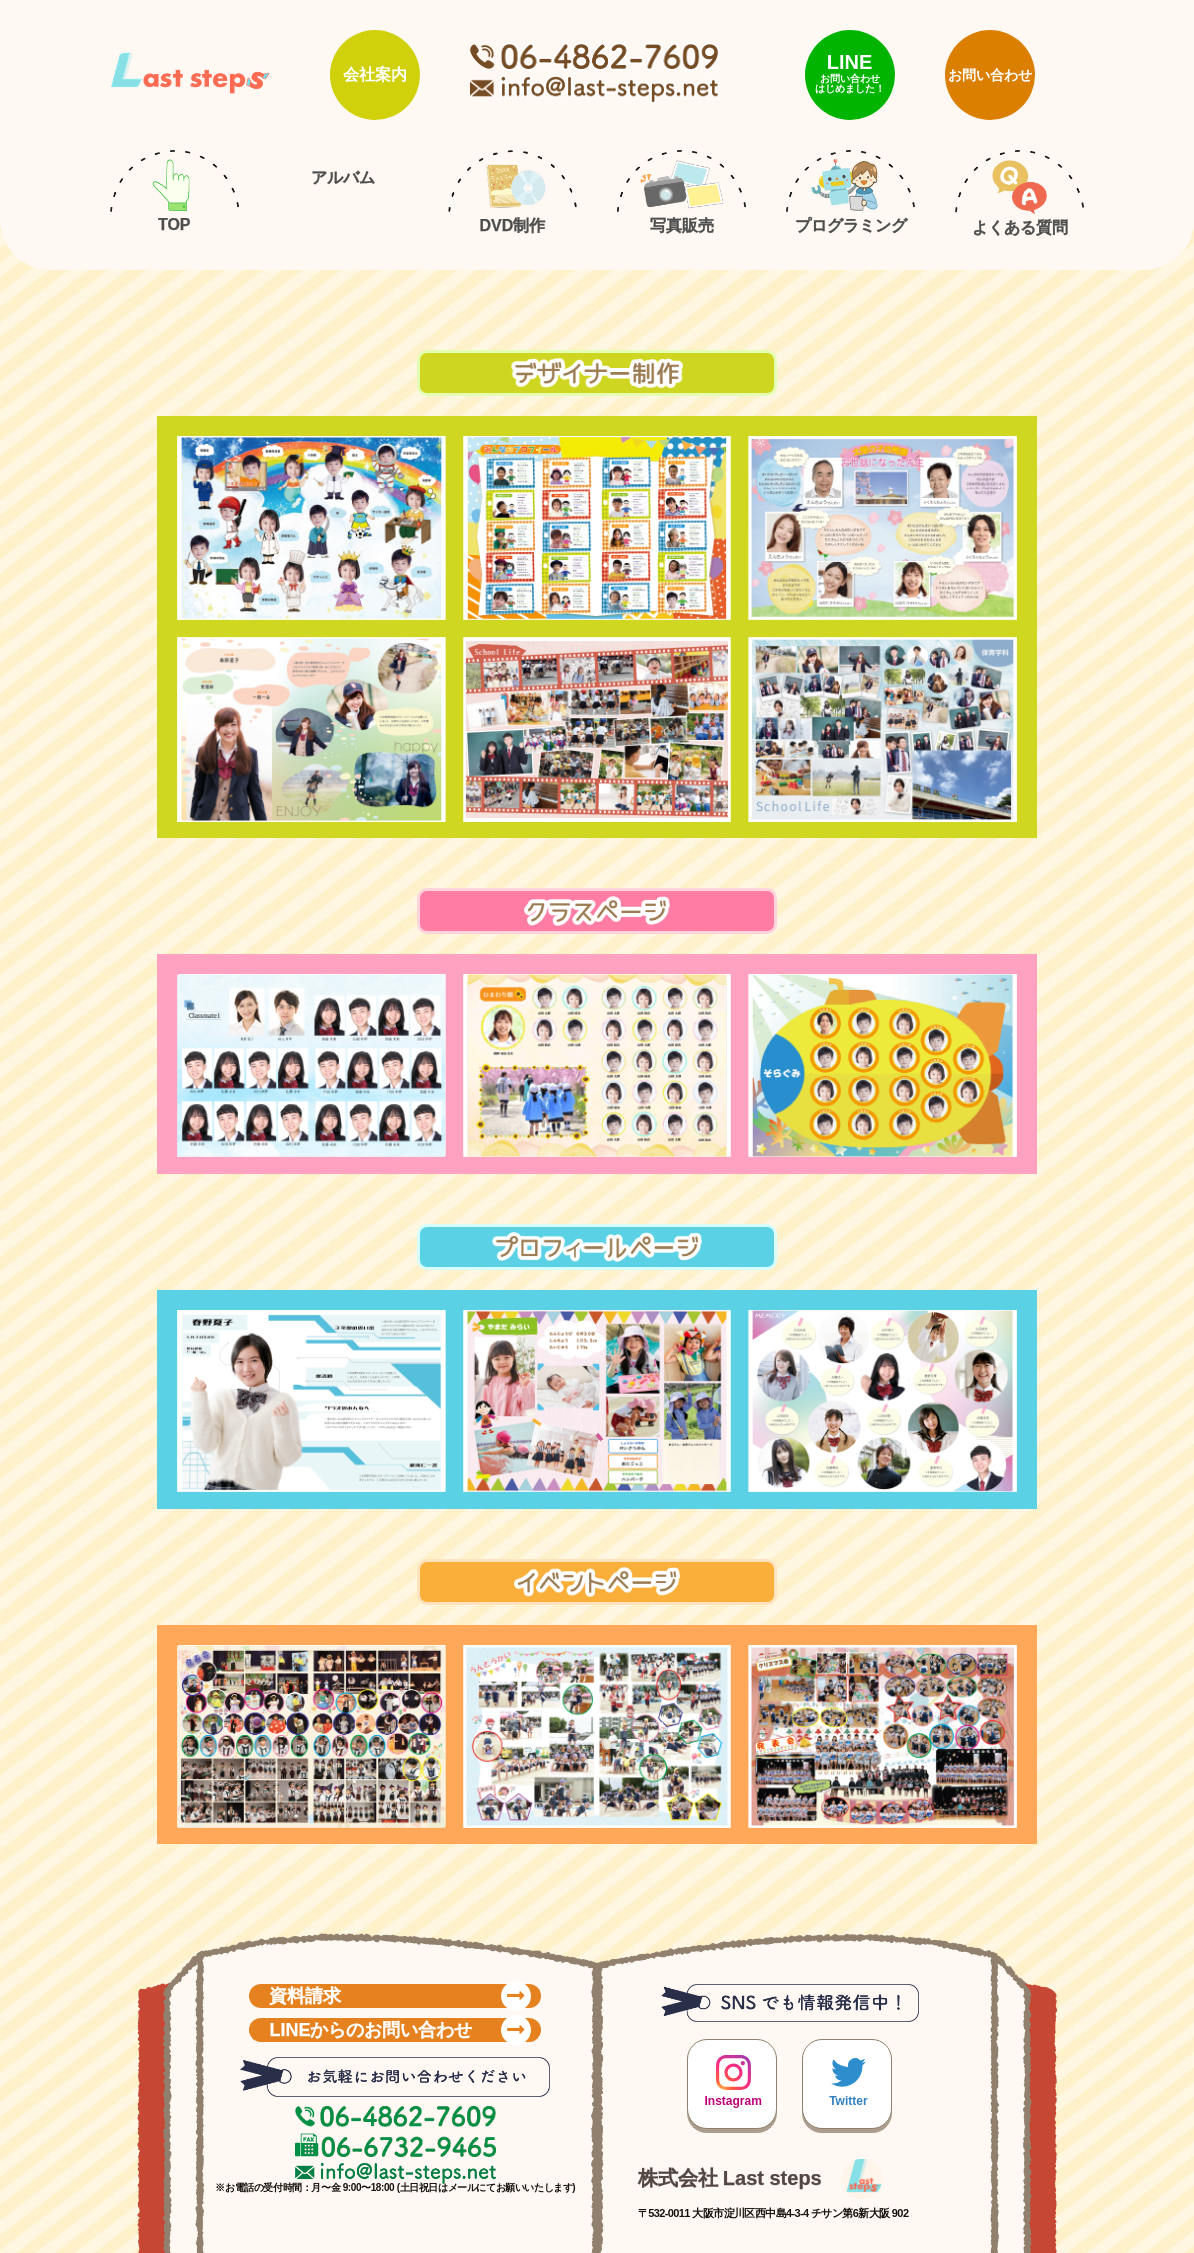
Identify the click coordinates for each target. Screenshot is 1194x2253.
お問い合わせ (990, 75)
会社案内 (375, 74)
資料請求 (400, 1994)
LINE (850, 72)
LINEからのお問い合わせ (400, 2028)
